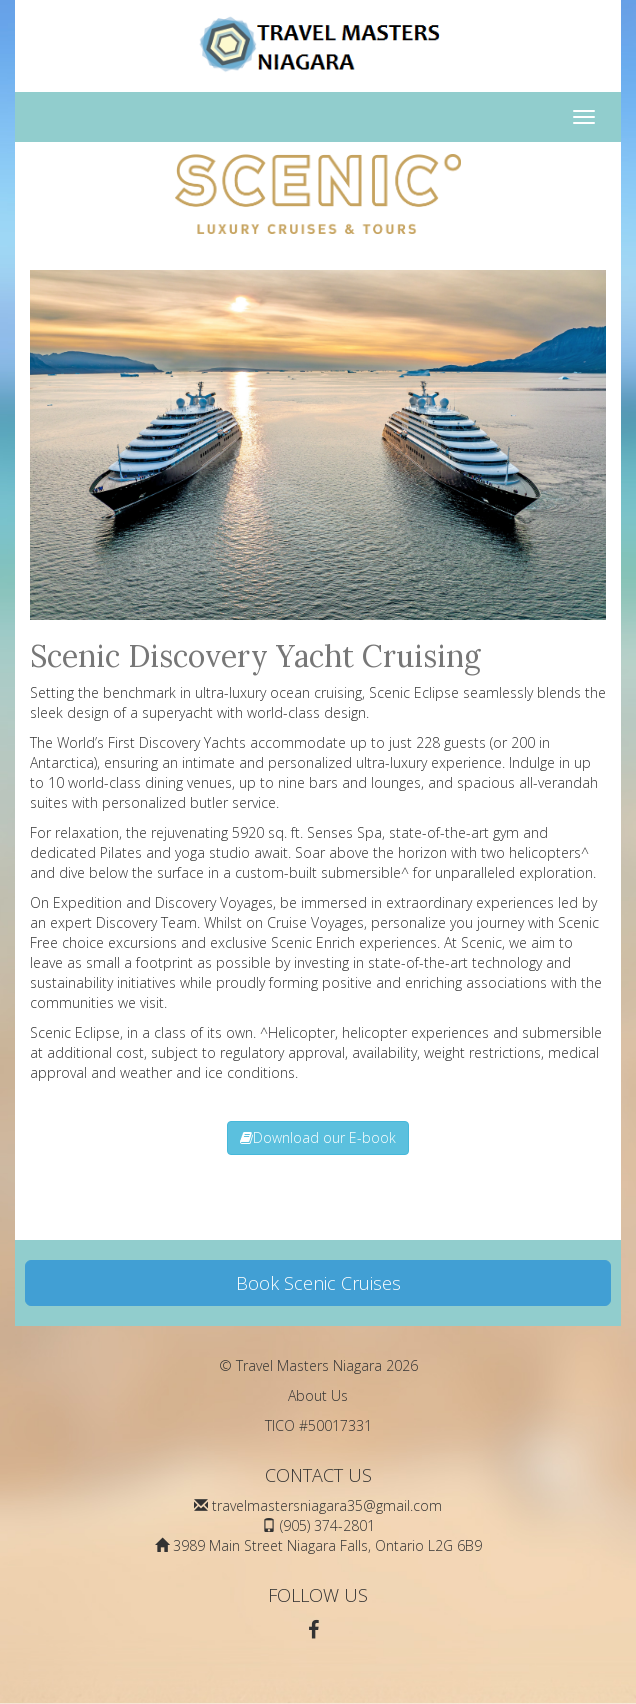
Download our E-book (318, 1137)
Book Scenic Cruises (318, 1283)
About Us (318, 1395)
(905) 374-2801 (327, 1525)
